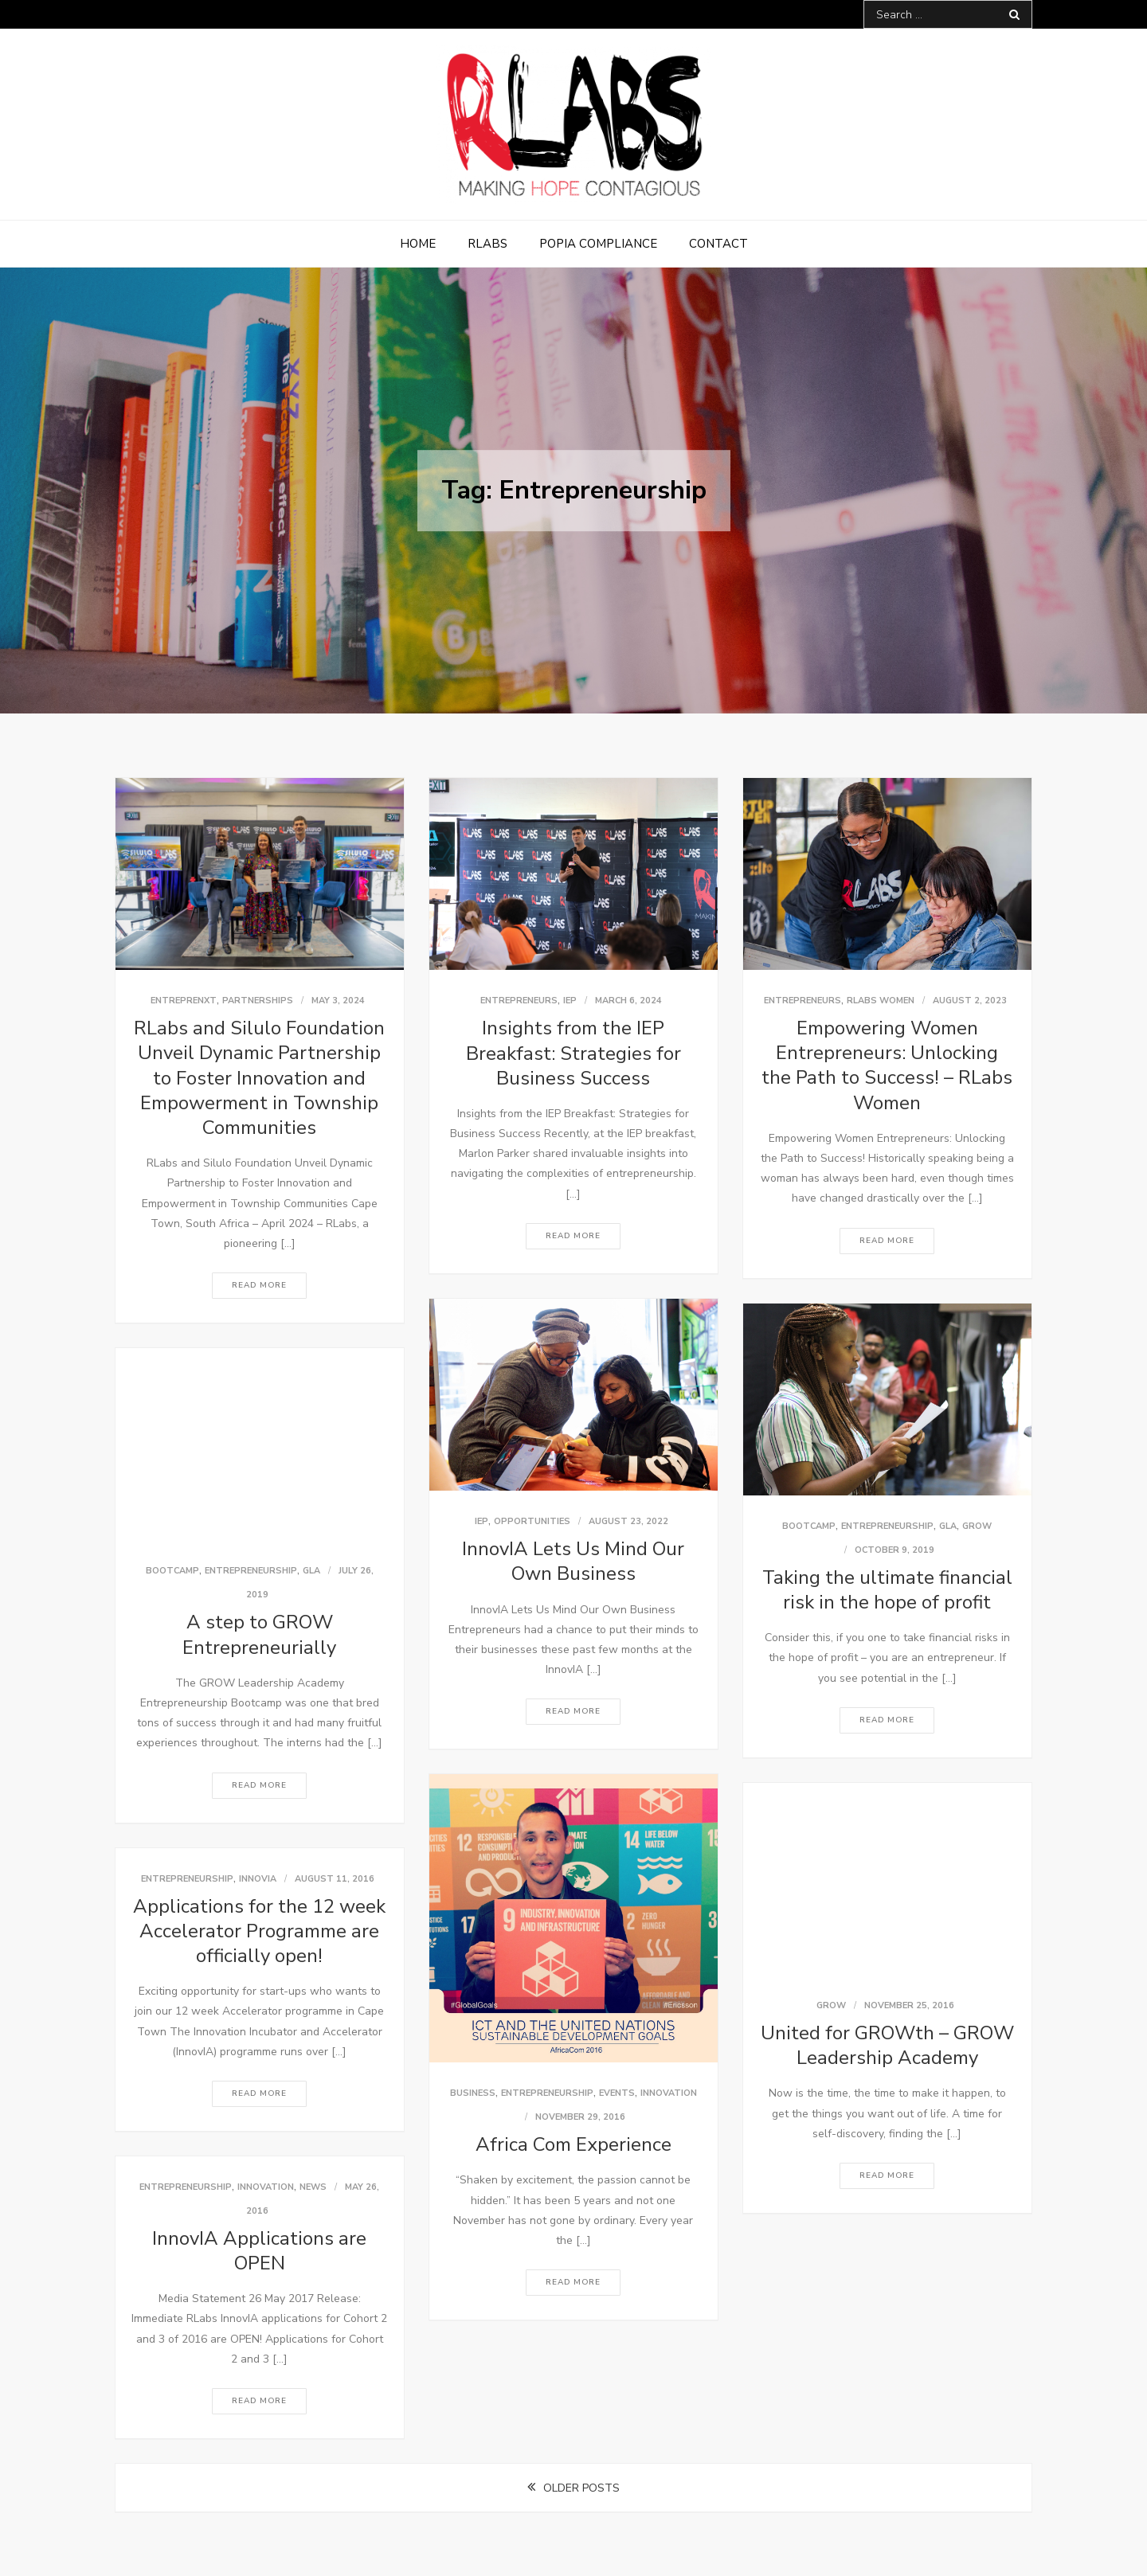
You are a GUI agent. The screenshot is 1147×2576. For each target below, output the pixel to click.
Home (418, 244)
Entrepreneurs (519, 1001)
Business (472, 2093)
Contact (718, 244)
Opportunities (532, 1521)
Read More (259, 1285)
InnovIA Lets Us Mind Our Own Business (573, 1561)
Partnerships (257, 1001)
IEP (570, 1001)
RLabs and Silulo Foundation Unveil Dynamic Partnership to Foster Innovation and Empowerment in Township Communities (259, 1077)
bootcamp (809, 1526)
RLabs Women (880, 1001)
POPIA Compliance (598, 244)
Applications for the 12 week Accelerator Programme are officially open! (259, 1931)
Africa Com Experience (573, 2144)
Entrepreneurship (887, 1526)
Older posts (581, 2488)
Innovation (668, 2093)
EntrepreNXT (184, 1001)
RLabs (487, 244)
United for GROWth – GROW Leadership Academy (887, 2045)
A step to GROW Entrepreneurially (259, 1634)
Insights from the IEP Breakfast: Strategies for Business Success (573, 1052)
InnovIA (257, 1879)
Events (617, 2093)
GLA (948, 1526)
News (313, 2187)
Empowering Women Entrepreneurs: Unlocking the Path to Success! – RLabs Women (886, 1065)
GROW (977, 1526)
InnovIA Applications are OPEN (259, 2251)
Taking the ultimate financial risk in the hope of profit (887, 1590)
